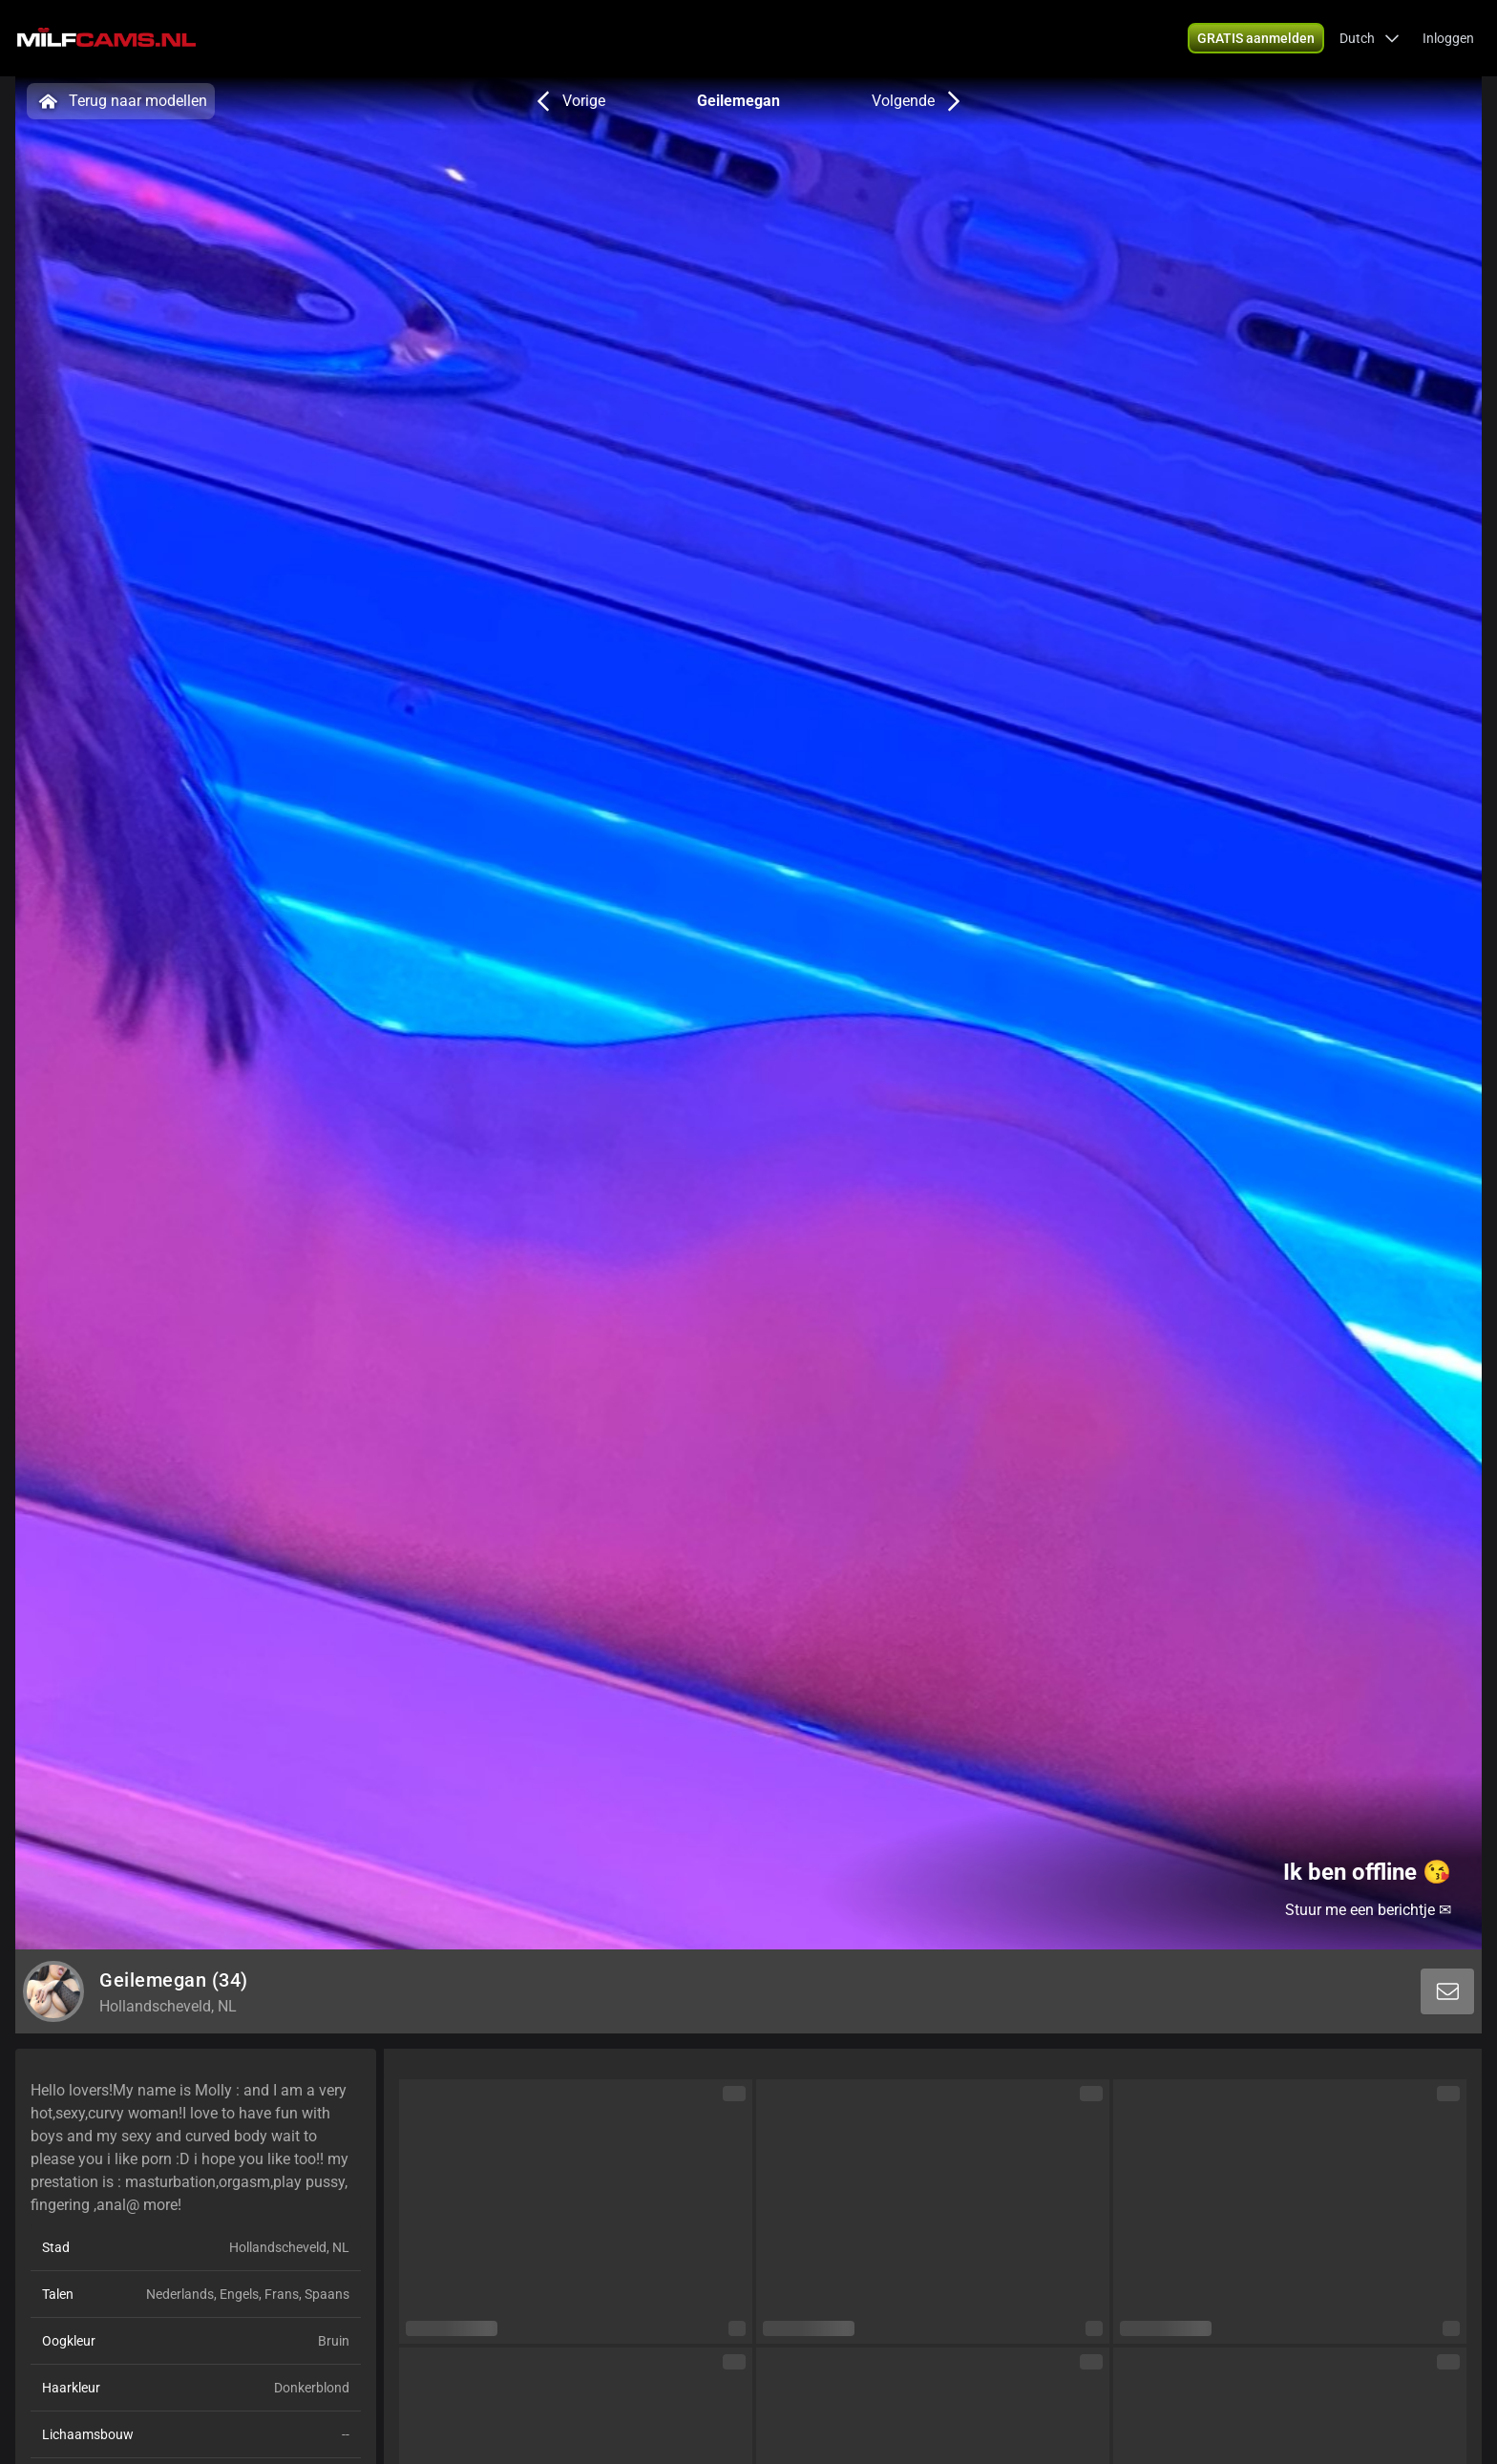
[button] (1369, 38)
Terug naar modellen (120, 101)
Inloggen (1448, 38)
